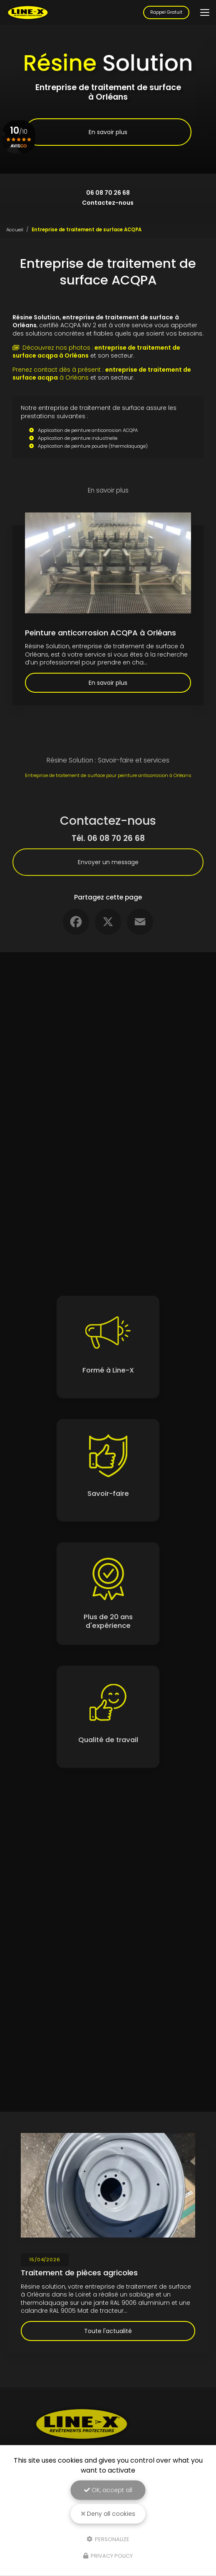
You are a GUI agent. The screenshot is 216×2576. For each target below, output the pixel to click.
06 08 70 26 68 (108, 193)
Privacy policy (108, 2556)
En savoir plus (108, 132)
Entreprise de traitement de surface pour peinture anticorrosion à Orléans (108, 775)
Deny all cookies (108, 2514)
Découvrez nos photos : (96, 351)
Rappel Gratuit (166, 12)
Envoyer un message (108, 862)
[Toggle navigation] (205, 12)
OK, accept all (108, 2490)
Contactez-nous (108, 203)
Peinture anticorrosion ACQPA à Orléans (100, 632)
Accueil (14, 229)
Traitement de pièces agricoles (79, 2272)
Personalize (108, 2539)
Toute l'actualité (108, 2331)
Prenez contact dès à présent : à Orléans (101, 373)
